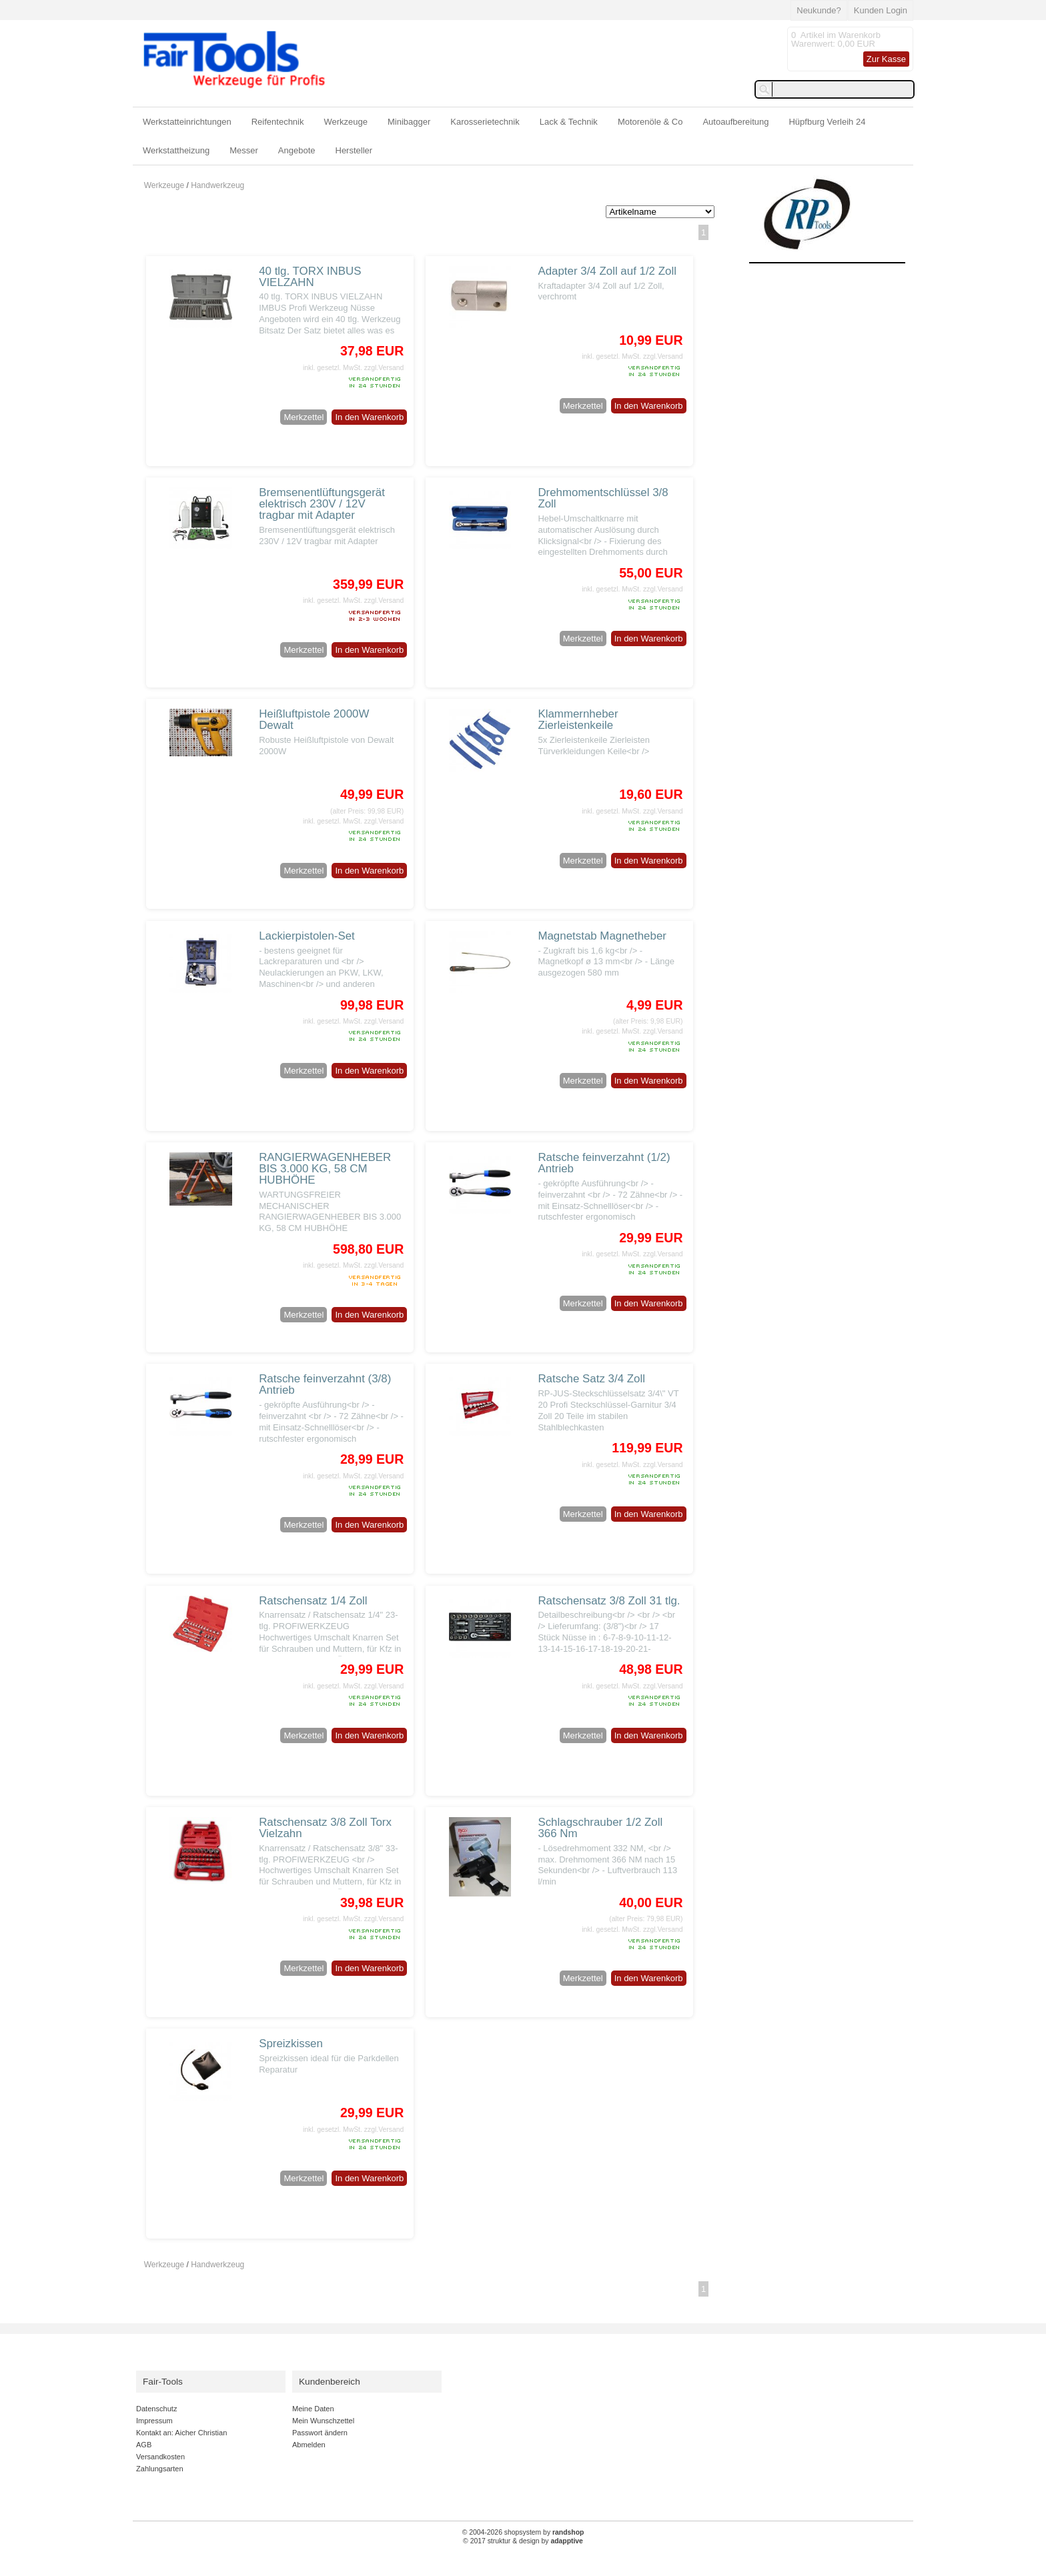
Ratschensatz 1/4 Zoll (313, 1600)
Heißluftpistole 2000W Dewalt (314, 720)
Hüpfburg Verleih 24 (827, 122)
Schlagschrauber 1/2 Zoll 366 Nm (600, 1828)
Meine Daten (313, 2409)
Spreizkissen (291, 2043)
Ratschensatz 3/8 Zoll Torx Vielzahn (325, 1828)
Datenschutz (156, 2409)
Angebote (297, 150)
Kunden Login (880, 10)
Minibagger (409, 122)
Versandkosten (160, 2457)
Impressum (154, 2421)
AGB (143, 2445)
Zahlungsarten (159, 2469)
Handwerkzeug (217, 185)
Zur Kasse (886, 59)
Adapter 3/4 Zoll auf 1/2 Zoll (607, 271)
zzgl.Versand (384, 367)
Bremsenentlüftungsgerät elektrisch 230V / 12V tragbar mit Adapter (322, 503)
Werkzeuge (346, 122)
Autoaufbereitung (735, 122)
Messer (243, 150)
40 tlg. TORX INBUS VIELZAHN (310, 277)
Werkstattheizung (176, 150)
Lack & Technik (569, 122)
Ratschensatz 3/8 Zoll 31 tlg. (609, 1600)
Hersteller (354, 150)
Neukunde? (819, 10)
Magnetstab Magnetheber (602, 936)
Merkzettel (304, 417)
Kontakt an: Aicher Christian (181, 2433)
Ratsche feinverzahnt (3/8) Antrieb (325, 1384)
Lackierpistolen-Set (307, 936)
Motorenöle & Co (650, 122)
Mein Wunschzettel (323, 2421)
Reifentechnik (277, 122)
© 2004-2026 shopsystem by (523, 2532)
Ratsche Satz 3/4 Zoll (591, 1378)
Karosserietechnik (484, 122)
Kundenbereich (329, 2382)
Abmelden (309, 2445)
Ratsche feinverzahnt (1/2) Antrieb (604, 1163)
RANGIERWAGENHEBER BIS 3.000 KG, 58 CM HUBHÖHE (325, 1168)
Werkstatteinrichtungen (187, 122)
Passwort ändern (320, 2433)
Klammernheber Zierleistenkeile (578, 720)
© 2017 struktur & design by (523, 2541)
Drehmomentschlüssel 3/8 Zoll (603, 498)
